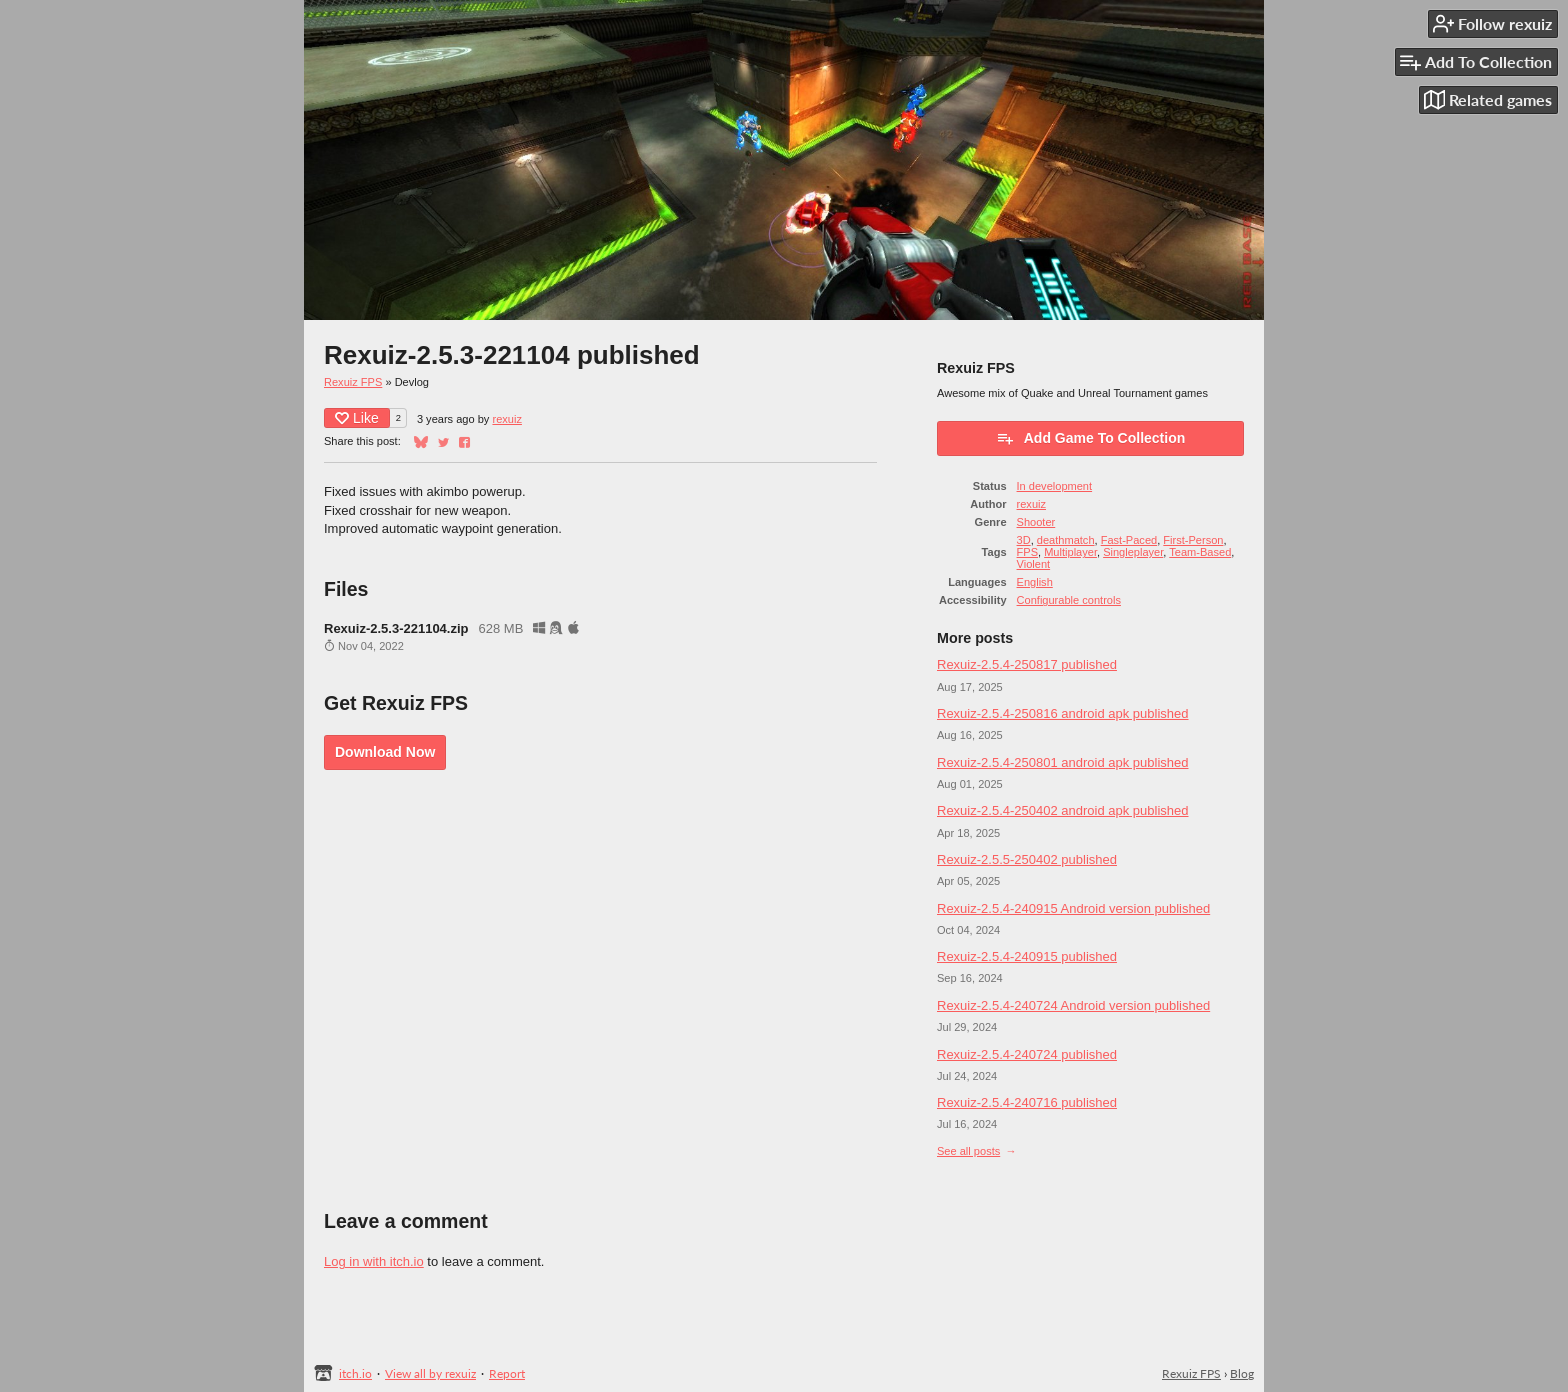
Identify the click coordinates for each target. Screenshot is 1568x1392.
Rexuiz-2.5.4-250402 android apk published (1063, 810)
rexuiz (506, 419)
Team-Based (1200, 552)
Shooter (1036, 522)
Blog (1242, 1373)
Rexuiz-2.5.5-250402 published (1027, 859)
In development (1055, 486)
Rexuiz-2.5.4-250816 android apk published (1063, 713)
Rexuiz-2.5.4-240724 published (1027, 1054)
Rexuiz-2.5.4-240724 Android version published (1073, 1005)
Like (357, 418)
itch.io (355, 1373)
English (1035, 582)
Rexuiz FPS (353, 382)
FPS (1027, 552)
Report (507, 1373)
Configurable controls (1069, 600)
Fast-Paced (1129, 540)
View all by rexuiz (430, 1373)
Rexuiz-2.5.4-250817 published (1027, 664)
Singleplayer (1133, 552)
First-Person (1193, 540)
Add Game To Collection (1091, 438)
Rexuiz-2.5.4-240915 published (1027, 956)
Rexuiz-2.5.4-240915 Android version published (1073, 908)
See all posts (968, 1151)
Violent (1034, 564)
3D (1024, 540)
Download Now (385, 752)
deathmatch (1066, 540)
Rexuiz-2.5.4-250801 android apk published (1063, 762)
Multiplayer (1070, 552)
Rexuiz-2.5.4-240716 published (1027, 1102)
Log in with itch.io (374, 1261)
